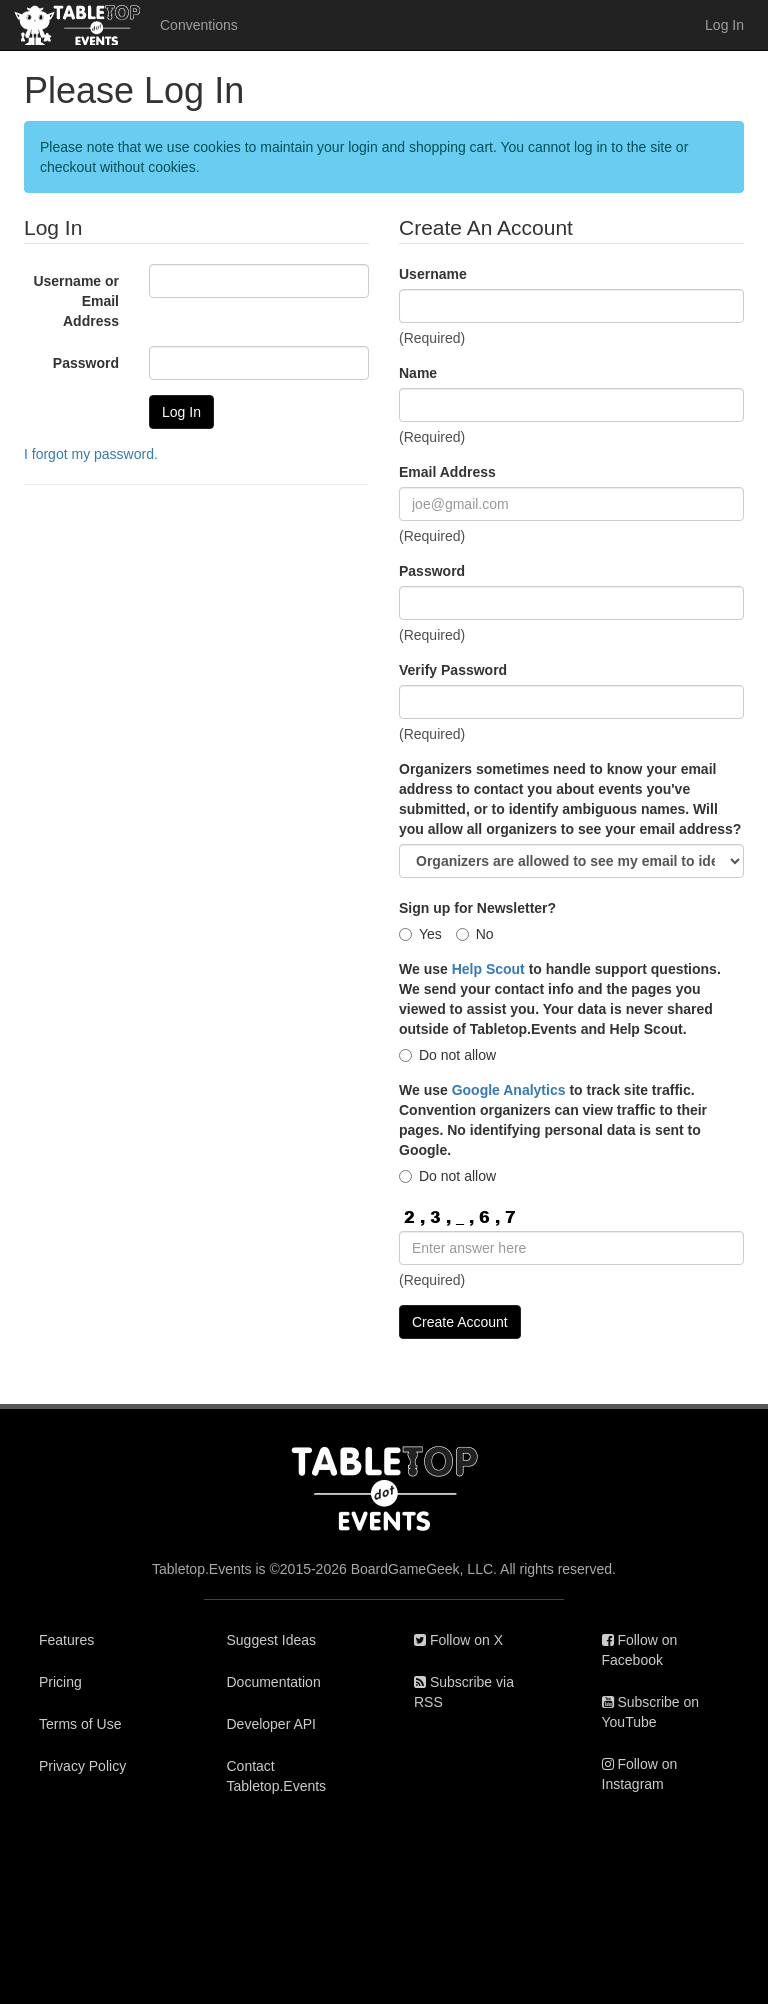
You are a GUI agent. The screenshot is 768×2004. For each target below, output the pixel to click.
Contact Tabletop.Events (277, 1776)
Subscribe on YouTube (651, 1712)
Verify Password (453, 670)
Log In (724, 25)
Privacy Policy (82, 1766)
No (475, 934)
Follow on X (458, 1640)
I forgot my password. (91, 454)
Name (418, 373)
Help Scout (488, 969)
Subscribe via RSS (464, 1692)
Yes (420, 934)
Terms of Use (80, 1724)
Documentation (274, 1682)
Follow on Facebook (640, 1650)
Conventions (199, 25)
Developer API (272, 1724)
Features (66, 1640)
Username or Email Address (76, 301)
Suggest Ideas (272, 1640)
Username (433, 274)
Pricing (60, 1682)
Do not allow (447, 1055)
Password (86, 363)
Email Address (447, 472)
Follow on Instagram (640, 1774)
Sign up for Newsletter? (477, 908)
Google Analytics (509, 1090)
